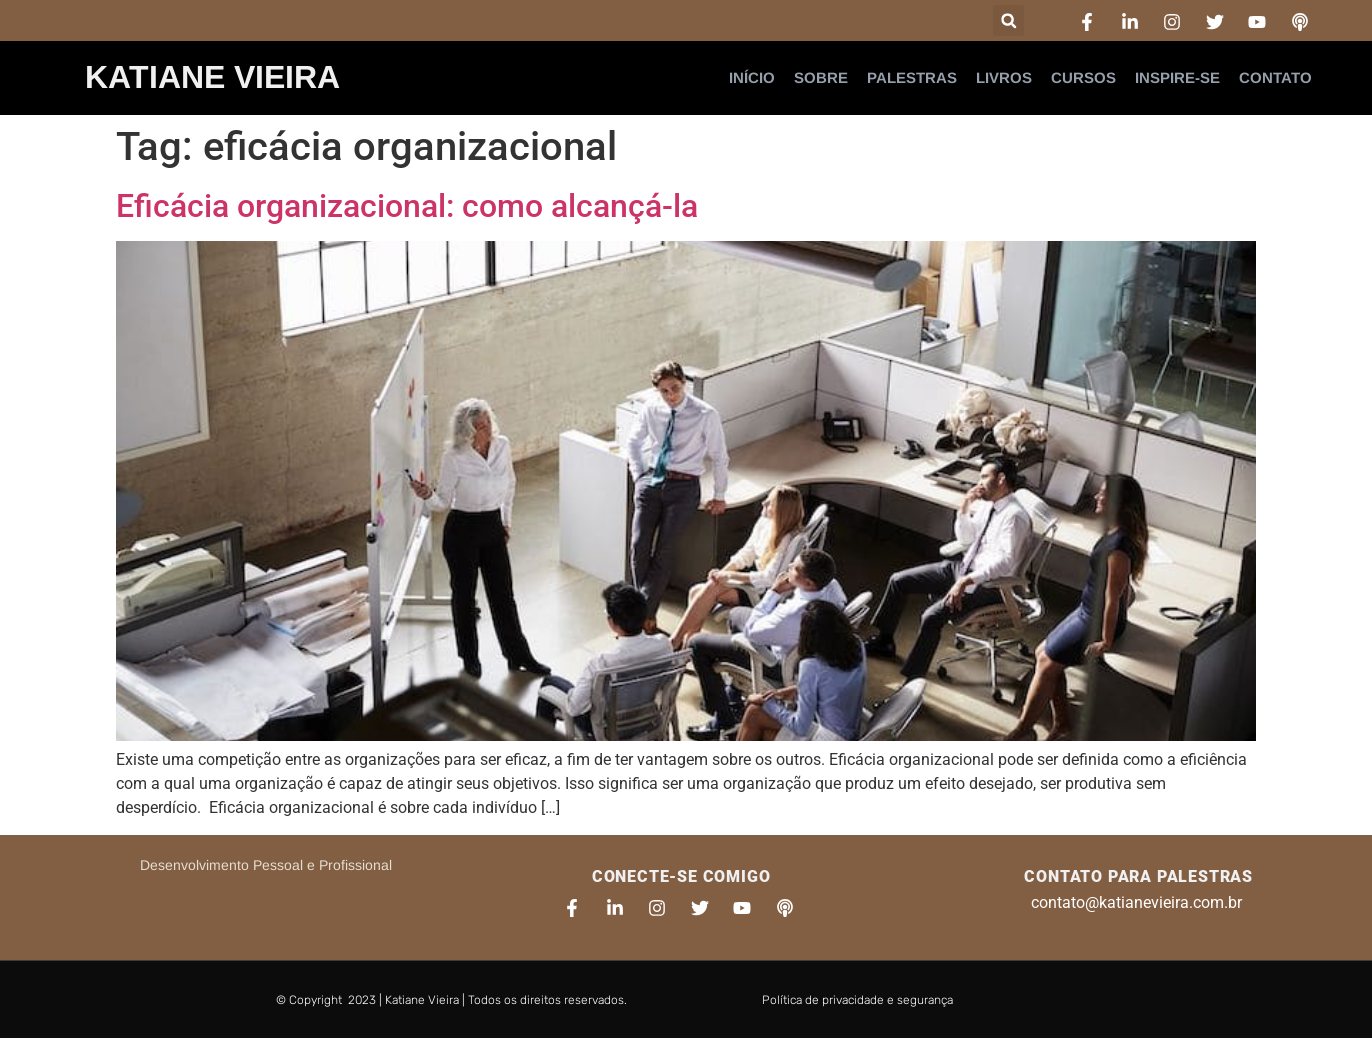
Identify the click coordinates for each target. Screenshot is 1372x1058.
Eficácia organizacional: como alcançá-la (407, 206)
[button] (1008, 20)
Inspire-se (1177, 77)
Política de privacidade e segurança (857, 1000)
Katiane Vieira (212, 77)
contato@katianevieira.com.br (1136, 902)
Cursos (1083, 77)
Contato (1275, 77)
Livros (1004, 77)
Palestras (912, 77)
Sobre (821, 77)
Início (752, 77)
